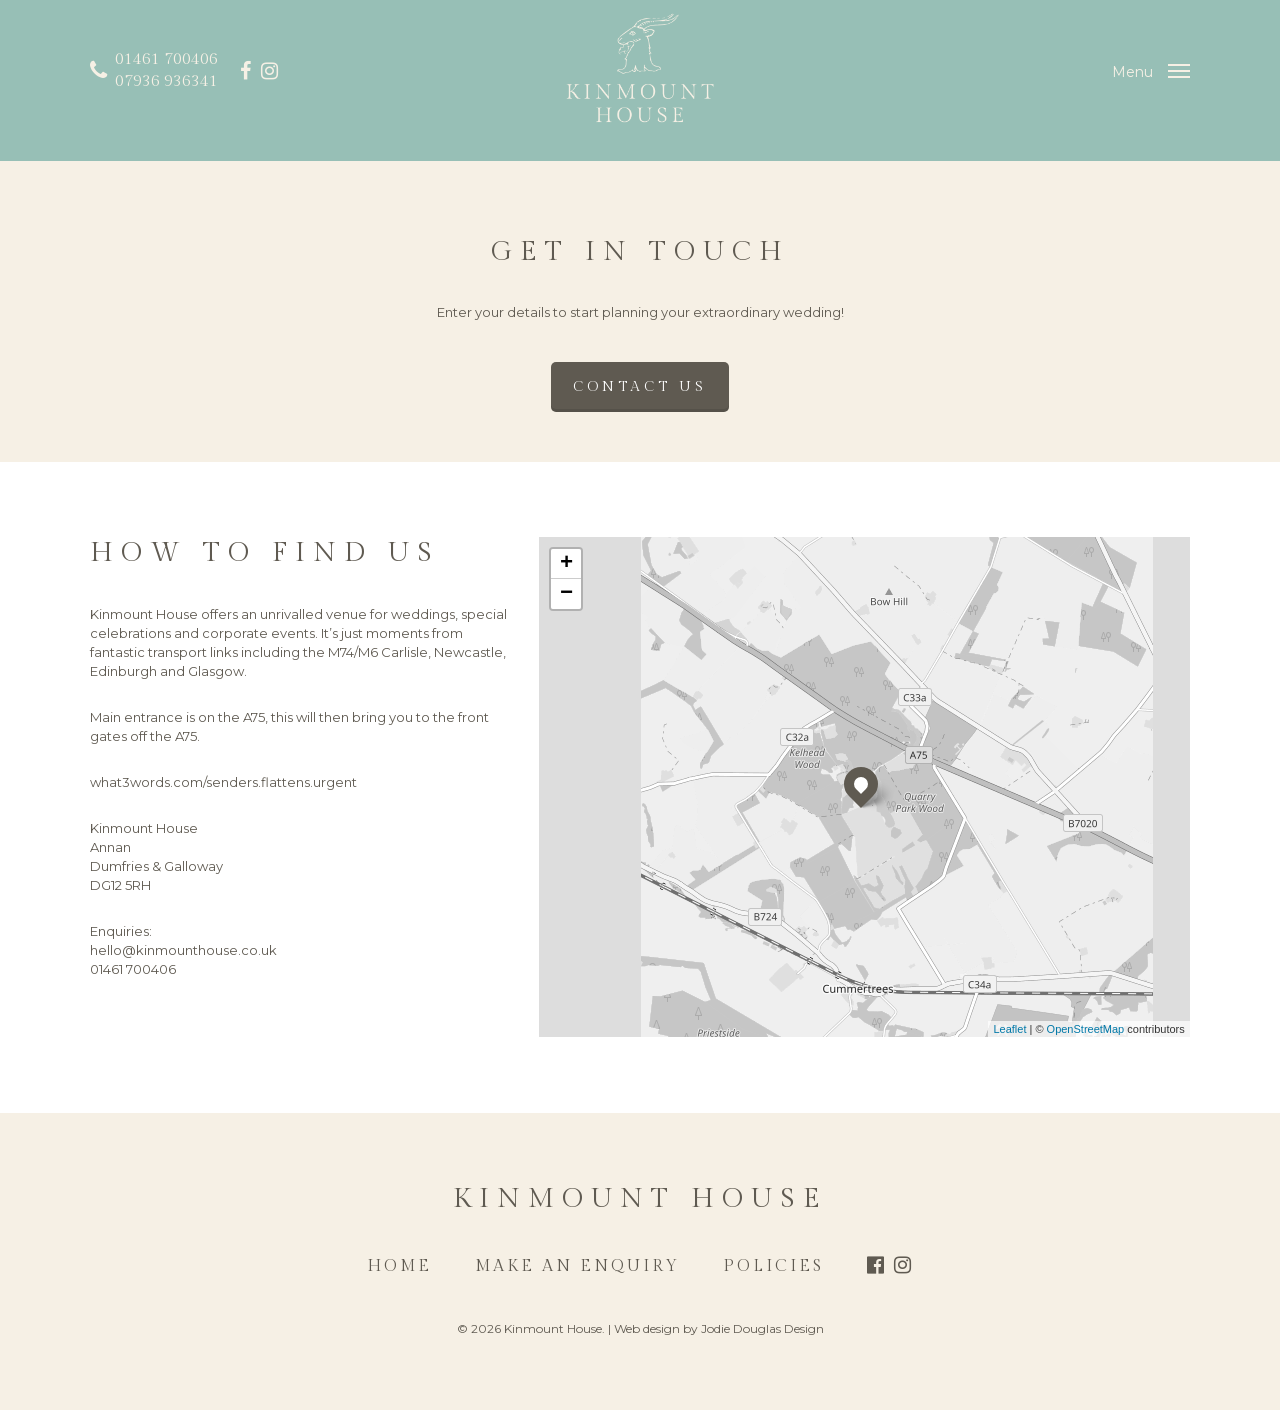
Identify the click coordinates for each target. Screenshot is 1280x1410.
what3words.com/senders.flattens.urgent (223, 782)
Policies (773, 1266)
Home (399, 1266)
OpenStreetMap (1086, 1029)
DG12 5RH (120, 885)
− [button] (566, 594)
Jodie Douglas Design (762, 1328)
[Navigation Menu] (1151, 71)
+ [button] (566, 564)
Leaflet (1009, 1029)
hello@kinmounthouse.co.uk (183, 950)
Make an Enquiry (577, 1266)
